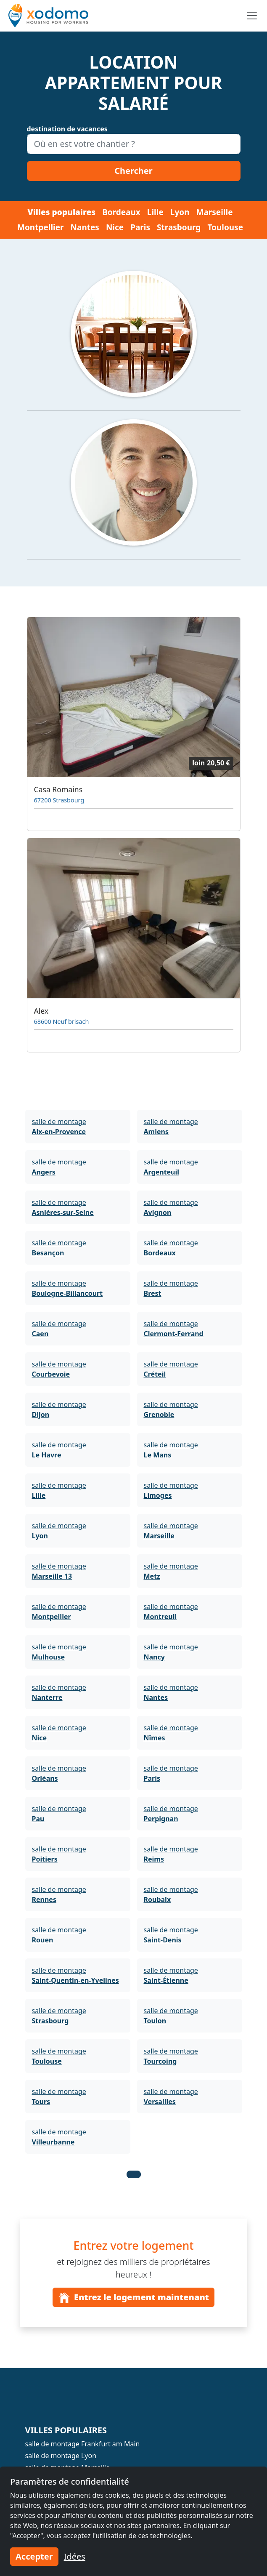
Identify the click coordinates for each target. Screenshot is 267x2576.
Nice (115, 227)
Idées (74, 2556)
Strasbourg (179, 227)
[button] (134, 2174)
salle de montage (59, 1126)
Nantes (85, 227)
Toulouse (225, 227)
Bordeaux (121, 212)
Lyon (180, 212)
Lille (155, 212)
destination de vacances (67, 128)
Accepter (34, 2556)
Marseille (214, 212)
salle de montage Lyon (61, 2455)
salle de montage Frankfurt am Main (82, 2443)
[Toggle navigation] (252, 15)
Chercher (133, 170)
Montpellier (40, 227)
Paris (140, 227)
